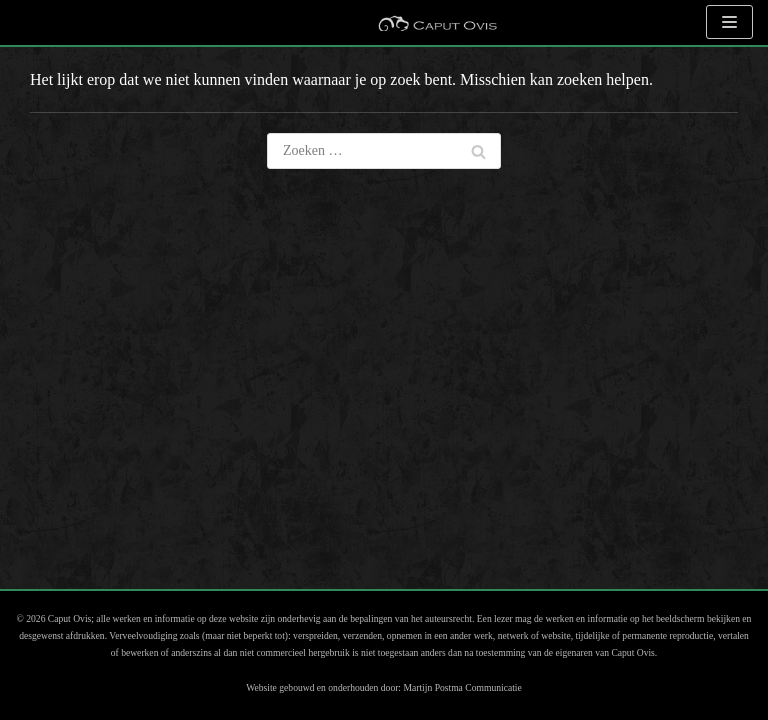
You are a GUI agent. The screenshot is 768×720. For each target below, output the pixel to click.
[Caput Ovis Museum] (437, 22)
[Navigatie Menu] (729, 22)
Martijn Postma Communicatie (462, 687)
